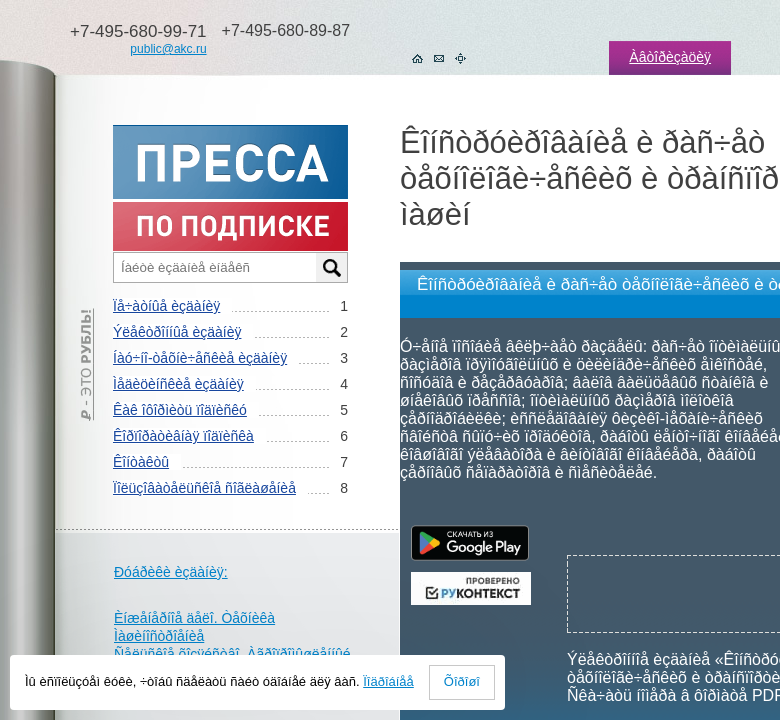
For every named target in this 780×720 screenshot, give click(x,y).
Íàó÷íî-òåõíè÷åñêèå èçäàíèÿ (200, 358)
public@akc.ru (168, 49)
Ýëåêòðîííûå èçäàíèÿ (177, 332)
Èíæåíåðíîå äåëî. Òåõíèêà (194, 618)
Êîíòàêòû (141, 462)
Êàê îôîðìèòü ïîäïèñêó (180, 410)
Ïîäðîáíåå (388, 681)
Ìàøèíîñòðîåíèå (159, 636)
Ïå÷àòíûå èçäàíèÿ (166, 306)
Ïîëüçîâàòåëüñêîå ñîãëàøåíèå (204, 488)
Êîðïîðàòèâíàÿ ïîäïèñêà (183, 436)
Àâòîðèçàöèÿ (670, 57)
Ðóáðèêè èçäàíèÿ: (171, 572)
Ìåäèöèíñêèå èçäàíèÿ (178, 384)
